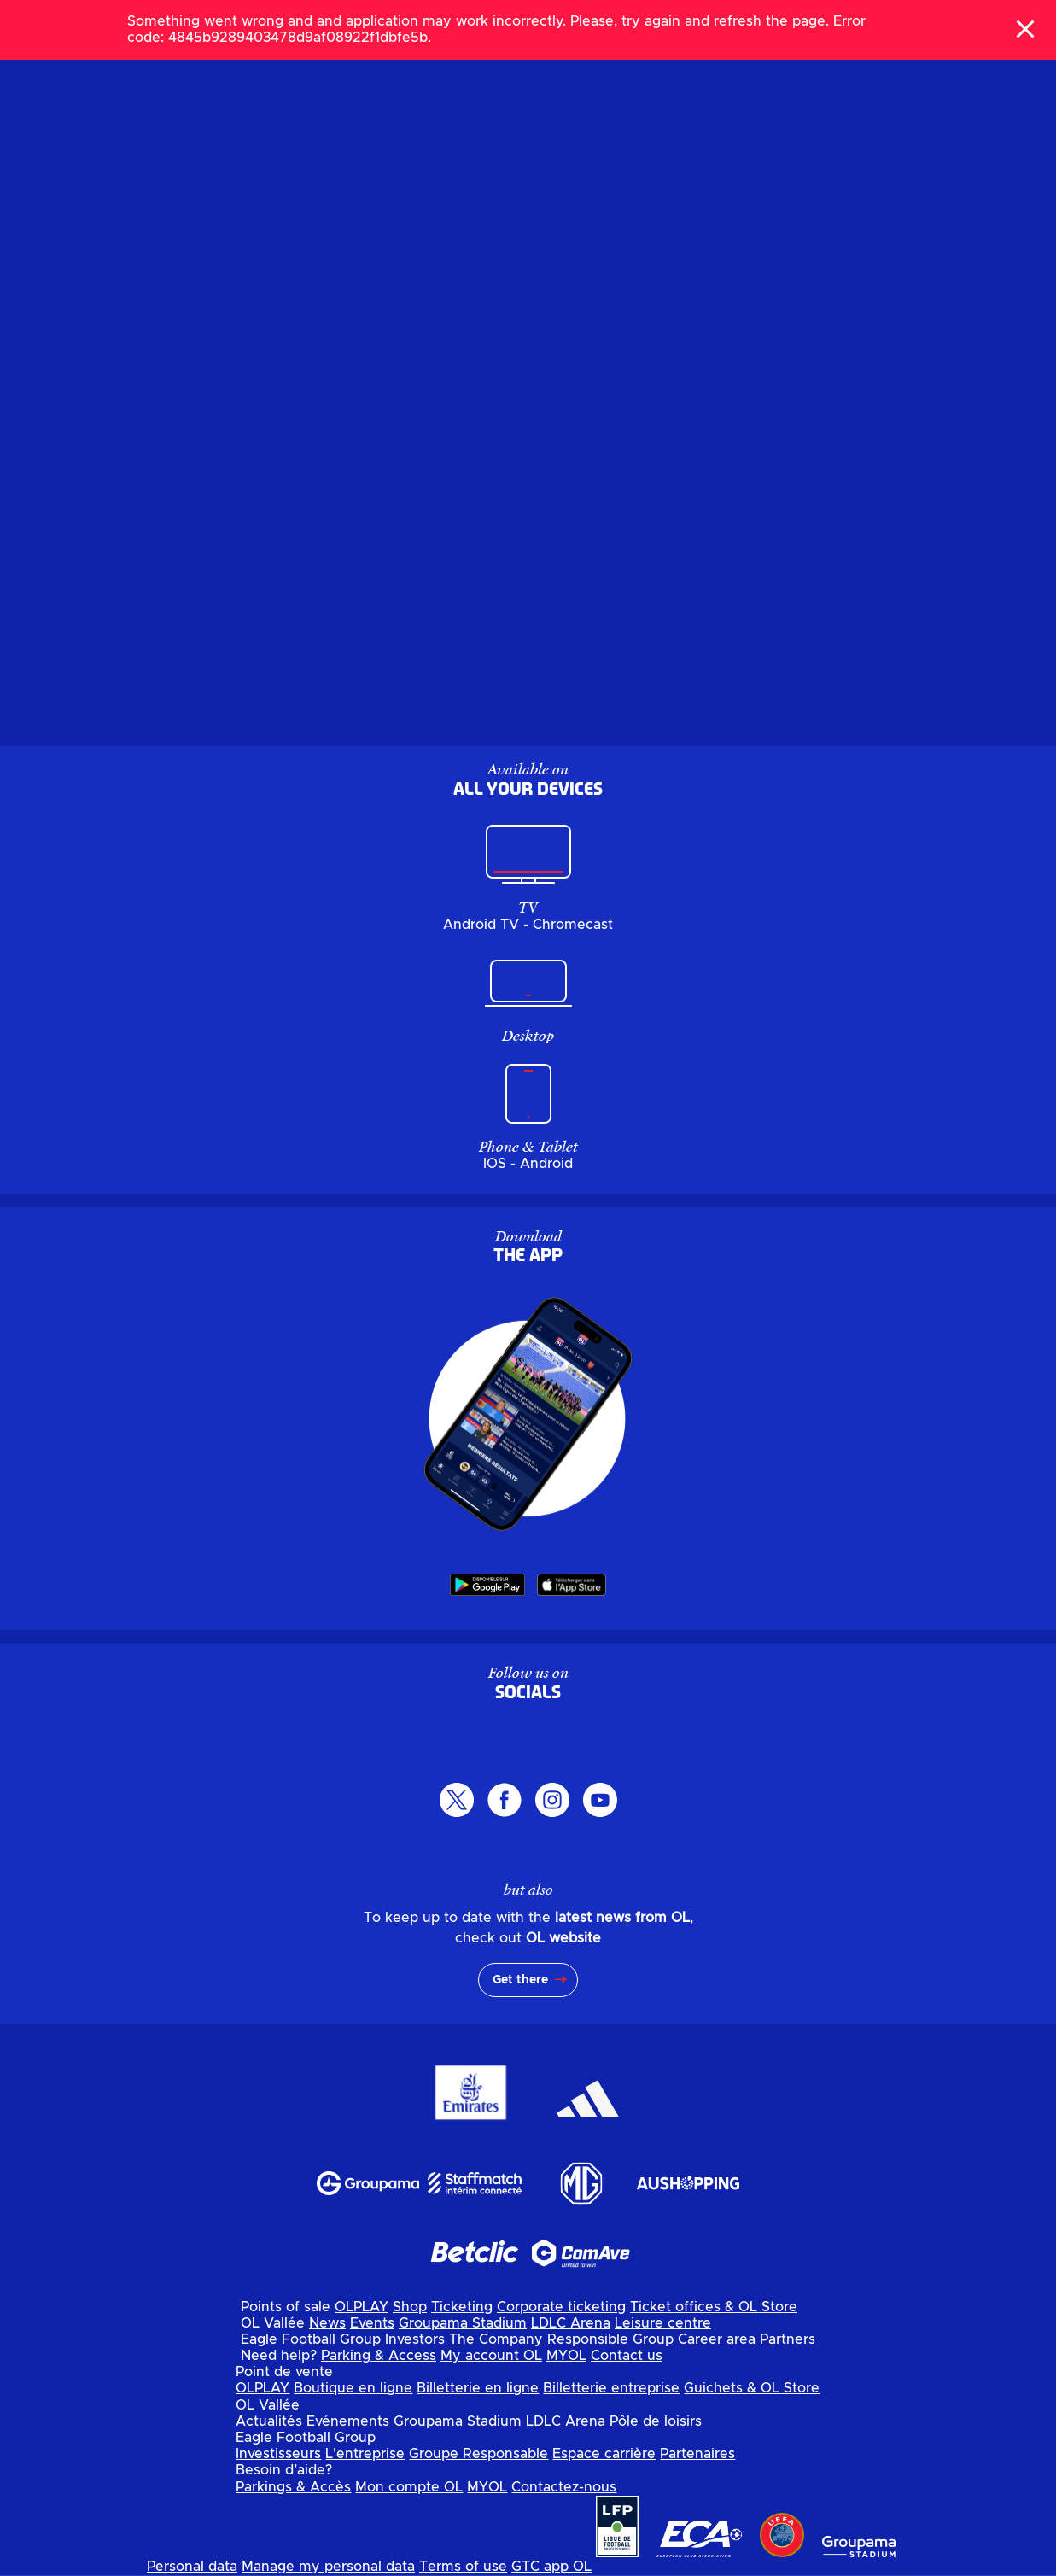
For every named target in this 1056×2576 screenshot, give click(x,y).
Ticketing (462, 2307)
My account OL (491, 2356)
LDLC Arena (570, 2323)
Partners (787, 2339)
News (327, 2323)
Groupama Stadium (463, 2323)
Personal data (192, 2566)
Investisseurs (278, 2454)
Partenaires (697, 2454)
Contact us (626, 2356)
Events (372, 2323)
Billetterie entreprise (611, 2388)
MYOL (566, 2356)
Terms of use (463, 2566)
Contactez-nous (563, 2487)
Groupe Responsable (478, 2454)
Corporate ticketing (561, 2307)
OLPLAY (361, 2307)
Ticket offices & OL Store (713, 2307)
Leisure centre (663, 2323)
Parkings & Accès (293, 2487)
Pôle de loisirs (656, 2421)
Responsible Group (610, 2339)
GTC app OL (551, 2566)
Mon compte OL (409, 2487)
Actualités (269, 2421)
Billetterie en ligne (478, 2388)
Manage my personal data (328, 2566)
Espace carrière (604, 2454)
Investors (415, 2339)
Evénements (347, 2421)
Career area (717, 2339)
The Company (496, 2339)
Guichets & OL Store (752, 2388)
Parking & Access (378, 2356)
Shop (410, 2307)
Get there (520, 1980)
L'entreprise (365, 2454)
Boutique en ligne (353, 2388)
